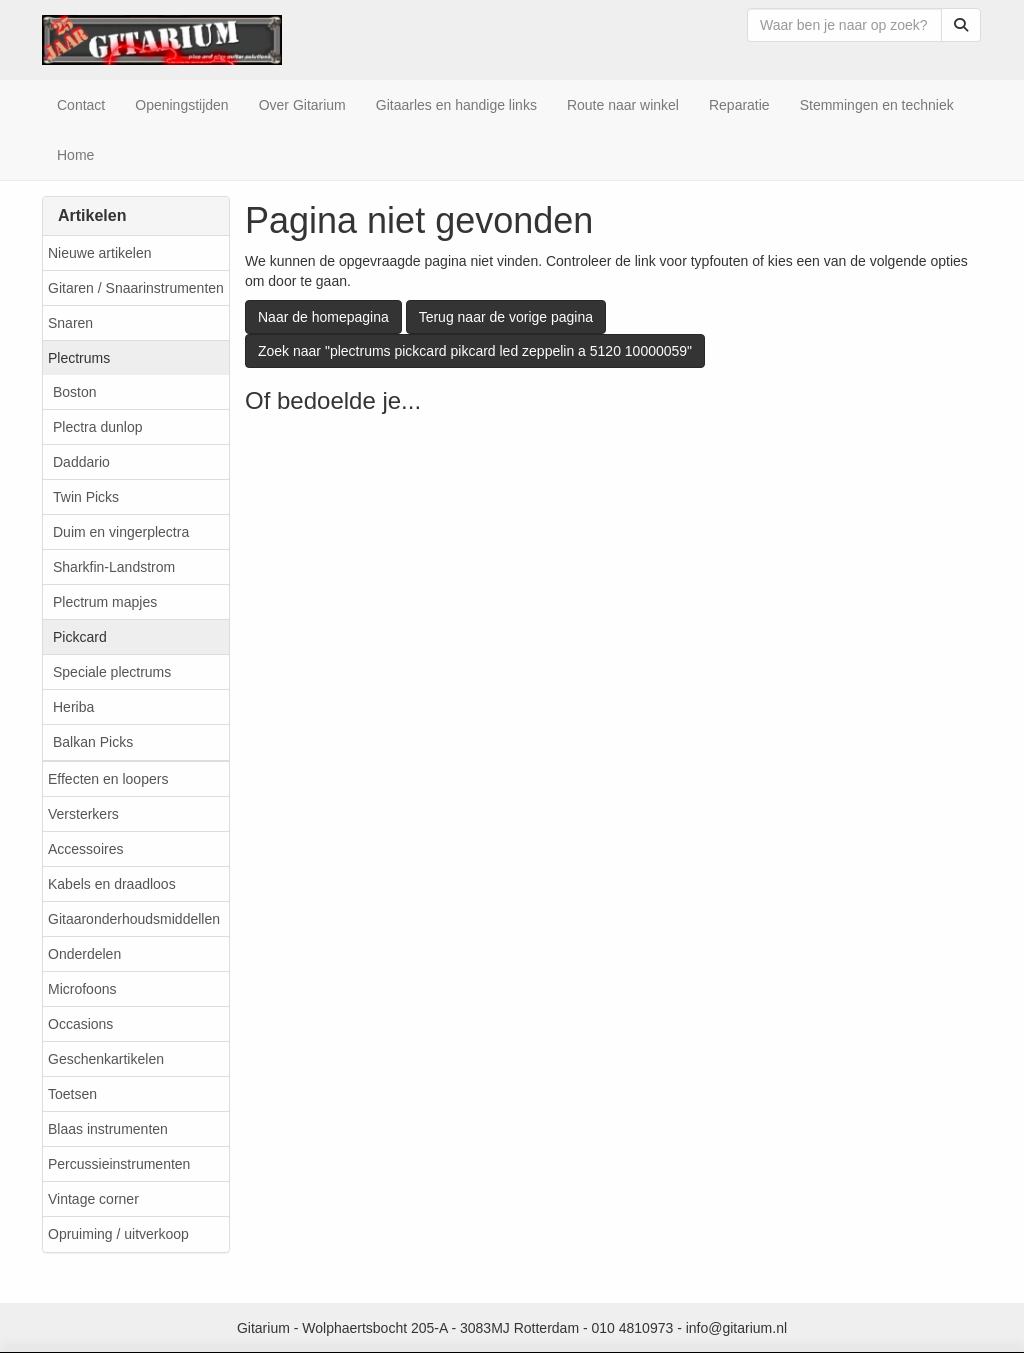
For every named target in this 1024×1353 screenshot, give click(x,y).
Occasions (80, 1024)
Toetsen (72, 1094)
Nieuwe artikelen (100, 253)
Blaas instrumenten (108, 1129)
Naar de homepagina (323, 317)
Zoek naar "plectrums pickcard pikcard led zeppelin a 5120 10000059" (475, 351)
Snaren (70, 323)
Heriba (73, 707)
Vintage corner (93, 1199)
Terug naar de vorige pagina (506, 317)
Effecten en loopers (108, 779)
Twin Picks (86, 497)
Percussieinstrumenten (119, 1164)
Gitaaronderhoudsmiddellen (134, 919)
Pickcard (80, 637)
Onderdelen (84, 954)
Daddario (81, 462)
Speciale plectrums (112, 672)
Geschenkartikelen (106, 1059)
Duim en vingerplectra (121, 532)
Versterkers (83, 814)
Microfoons (82, 989)
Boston (75, 392)
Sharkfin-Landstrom (114, 567)
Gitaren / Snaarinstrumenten (136, 288)
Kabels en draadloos (112, 884)
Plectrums (79, 358)
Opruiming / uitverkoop (118, 1234)
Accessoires (85, 849)
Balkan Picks (93, 742)
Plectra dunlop (98, 427)
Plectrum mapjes (105, 602)
